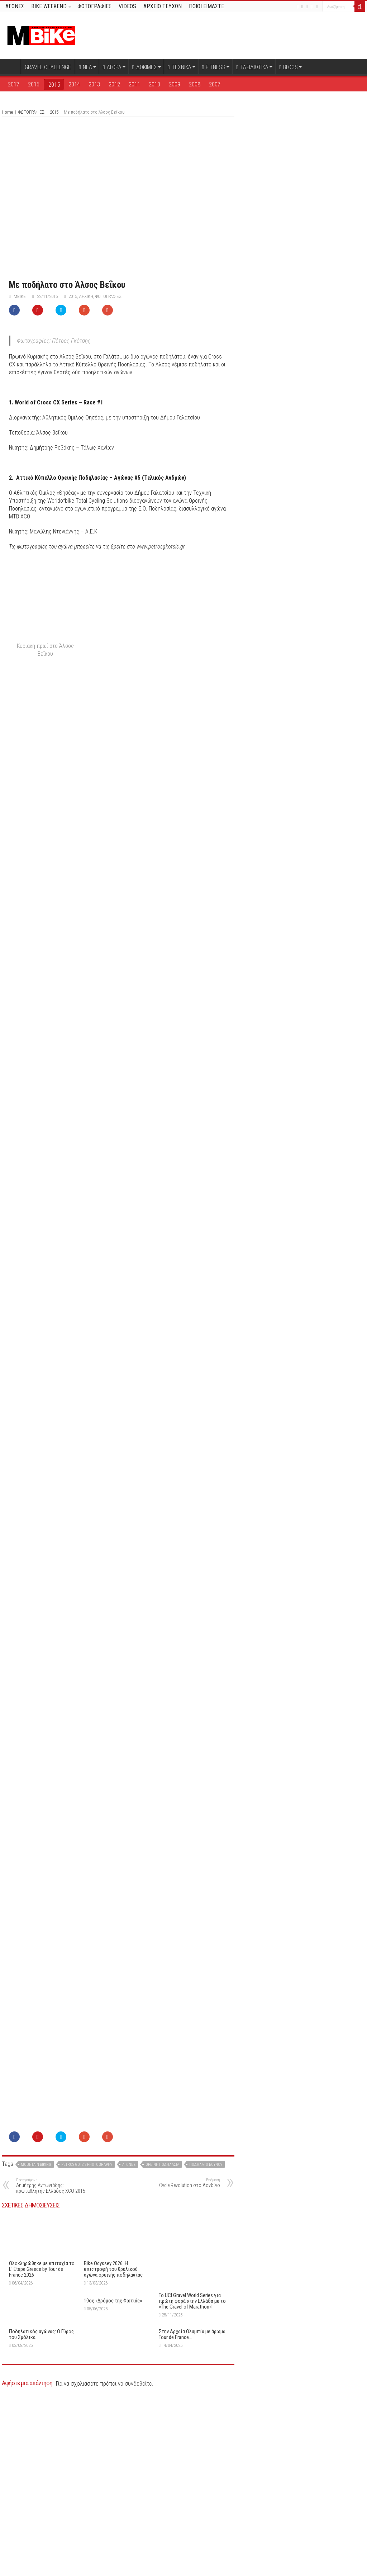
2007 (214, 84)
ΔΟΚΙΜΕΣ (144, 67)
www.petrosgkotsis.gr (161, 546)
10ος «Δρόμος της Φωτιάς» (113, 2476)
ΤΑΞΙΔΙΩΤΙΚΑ (252, 67)
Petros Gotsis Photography (86, 2340)
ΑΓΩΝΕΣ (14, 6)
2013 (94, 84)
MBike (20, 296)
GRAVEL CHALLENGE (48, 67)
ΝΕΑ (85, 67)
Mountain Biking (36, 2340)
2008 (194, 84)
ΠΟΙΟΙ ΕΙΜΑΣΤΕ (206, 6)
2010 (154, 84)
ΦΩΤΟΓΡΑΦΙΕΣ (94, 6)
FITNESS (214, 67)
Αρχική (11, 66)
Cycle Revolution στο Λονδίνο (183, 2358)
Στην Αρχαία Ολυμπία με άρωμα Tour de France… (192, 2510)
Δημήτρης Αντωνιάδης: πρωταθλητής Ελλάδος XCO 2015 (53, 2361)
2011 (134, 84)
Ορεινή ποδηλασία (162, 2340)
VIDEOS (127, 6)
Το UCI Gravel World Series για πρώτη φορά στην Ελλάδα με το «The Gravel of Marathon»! (192, 2414)
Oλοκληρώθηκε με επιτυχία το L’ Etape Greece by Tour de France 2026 (42, 2444)
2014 (74, 84)
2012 (114, 84)
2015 (54, 84)
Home (7, 112)
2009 (174, 84)
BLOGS (288, 67)
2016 (33, 84)
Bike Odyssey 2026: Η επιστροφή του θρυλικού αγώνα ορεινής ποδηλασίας (113, 2444)
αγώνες (128, 2340)
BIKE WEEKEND (49, 6)
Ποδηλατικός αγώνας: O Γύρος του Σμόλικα (41, 2510)
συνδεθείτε (138, 2559)
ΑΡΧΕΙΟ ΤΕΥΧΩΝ (162, 6)
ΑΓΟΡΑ (112, 67)
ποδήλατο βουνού (205, 2340)
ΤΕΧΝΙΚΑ (179, 67)
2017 (13, 84)
